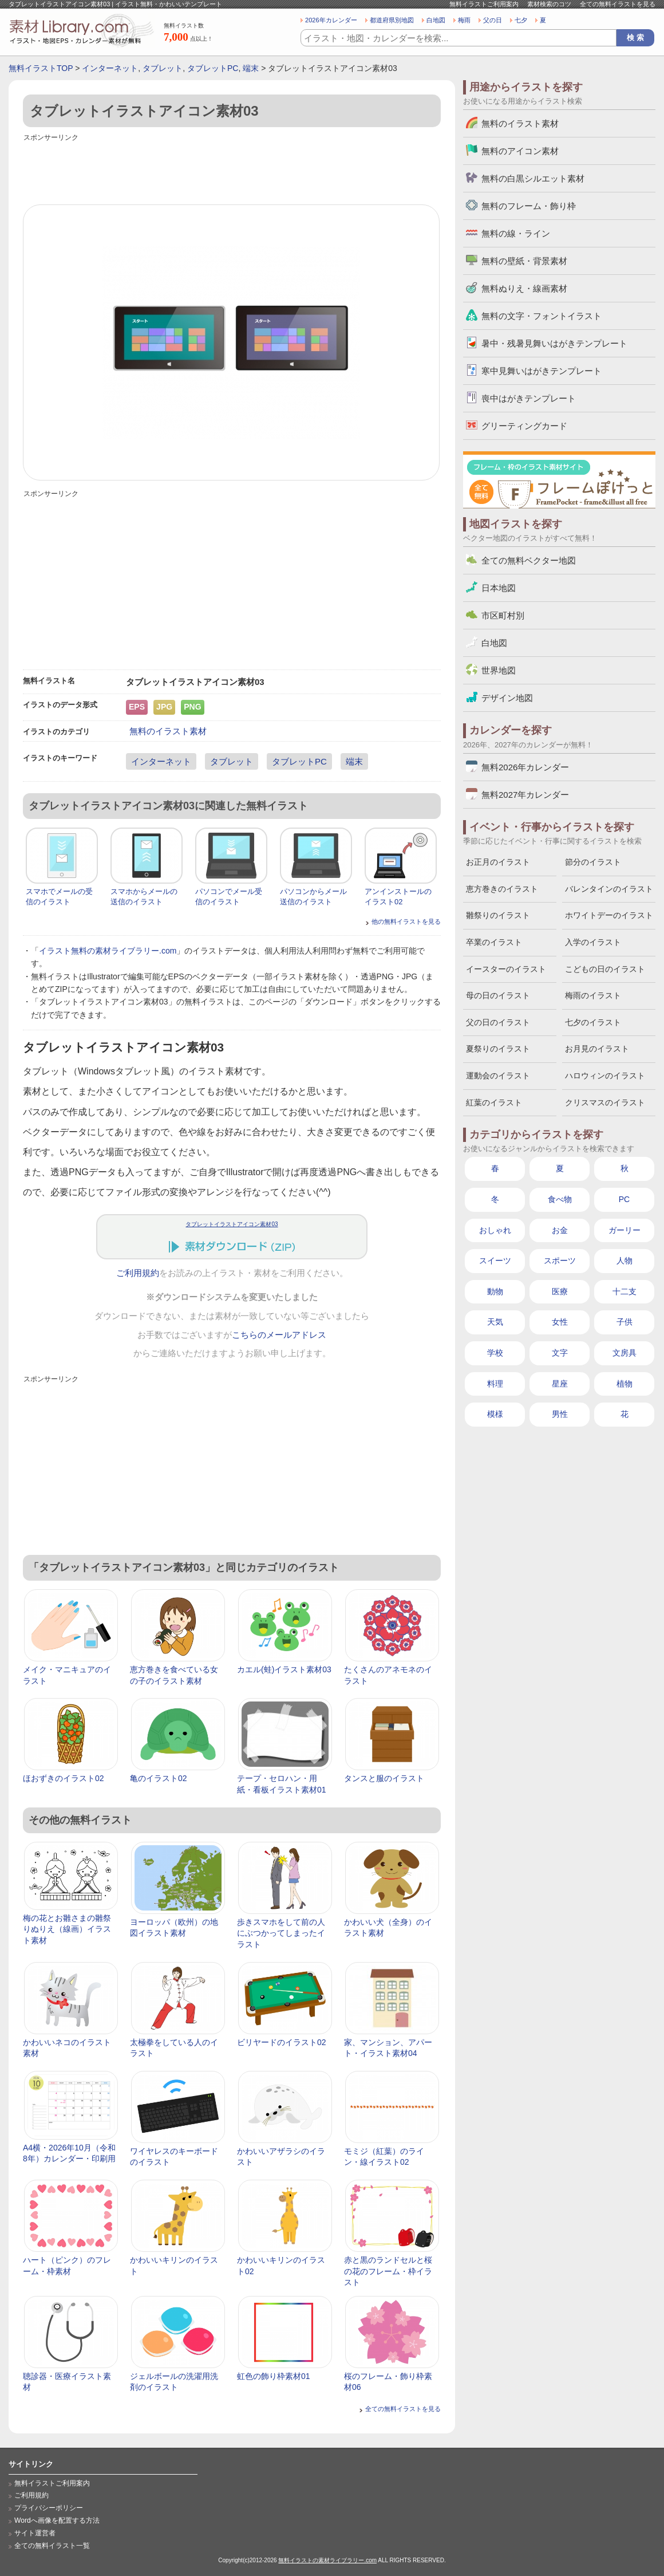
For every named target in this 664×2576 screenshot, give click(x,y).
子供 (624, 1321)
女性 (560, 1321)
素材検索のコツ (549, 4)
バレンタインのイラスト (609, 888)
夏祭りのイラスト (498, 1048)
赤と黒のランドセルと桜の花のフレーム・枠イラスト (388, 2271)
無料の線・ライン (515, 233)
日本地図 (498, 588)
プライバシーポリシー (48, 2508)
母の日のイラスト (498, 995)
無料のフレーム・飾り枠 (528, 206)
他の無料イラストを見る (406, 921)
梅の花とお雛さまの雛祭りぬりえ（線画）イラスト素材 (67, 1929)
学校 (495, 1352)
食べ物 (560, 1199)
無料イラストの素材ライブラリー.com (327, 2560)
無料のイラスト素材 (168, 731)
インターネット (110, 68)
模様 (495, 1414)
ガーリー (624, 1230)
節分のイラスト (593, 861)
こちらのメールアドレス (279, 1335)
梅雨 (464, 20)
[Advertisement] (231, 170)
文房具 (624, 1352)
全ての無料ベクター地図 (528, 560)
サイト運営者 (35, 2533)
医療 (560, 1291)
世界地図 (498, 670)
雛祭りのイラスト (498, 915)
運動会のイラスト (498, 1075)
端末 (251, 68)
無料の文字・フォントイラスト (541, 316)
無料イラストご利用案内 (484, 4)
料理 (495, 1383)
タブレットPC (213, 68)
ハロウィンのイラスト (605, 1075)
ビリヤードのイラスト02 (281, 2042)
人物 (624, 1260)
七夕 (521, 20)
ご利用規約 (137, 1273)
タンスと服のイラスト (384, 1778)
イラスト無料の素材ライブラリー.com (107, 950)
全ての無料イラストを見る (617, 4)
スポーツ (560, 1260)
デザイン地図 (507, 698)
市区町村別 (502, 615)
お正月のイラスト (498, 861)
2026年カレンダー (331, 20)
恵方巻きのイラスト (502, 888)
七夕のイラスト (593, 1022)
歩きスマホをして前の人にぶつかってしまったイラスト (281, 1933)
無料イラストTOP (41, 68)
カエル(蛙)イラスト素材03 (284, 1669)
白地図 (435, 20)
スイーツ (495, 1260)
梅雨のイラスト (593, 995)
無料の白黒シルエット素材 (532, 178)
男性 (560, 1414)
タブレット (163, 68)
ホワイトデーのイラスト (609, 915)
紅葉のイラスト (494, 1102)
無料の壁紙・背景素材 (524, 261)
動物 (495, 1291)
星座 (560, 1383)
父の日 (492, 20)
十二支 (624, 1291)
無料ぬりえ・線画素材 (524, 288)
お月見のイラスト (597, 1048)
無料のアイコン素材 (520, 151)
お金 (560, 1230)
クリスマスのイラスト (605, 1102)
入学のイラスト (593, 942)
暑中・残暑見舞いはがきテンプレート (554, 343)
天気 (495, 1321)
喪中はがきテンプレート (528, 398)
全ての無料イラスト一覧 (52, 2546)
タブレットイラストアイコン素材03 (231, 1224)
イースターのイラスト (506, 969)
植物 (624, 1383)
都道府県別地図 (392, 20)
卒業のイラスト (494, 942)
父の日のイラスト (498, 1022)
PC (624, 1199)
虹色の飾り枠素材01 (273, 2376)
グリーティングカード (524, 426)
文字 (560, 1352)
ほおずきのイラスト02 (63, 1778)
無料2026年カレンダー (525, 767)
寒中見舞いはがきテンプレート (541, 371)
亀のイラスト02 (158, 1778)
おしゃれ (495, 1230)
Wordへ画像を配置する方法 (57, 2520)
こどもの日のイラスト (605, 969)
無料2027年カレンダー (525, 794)
